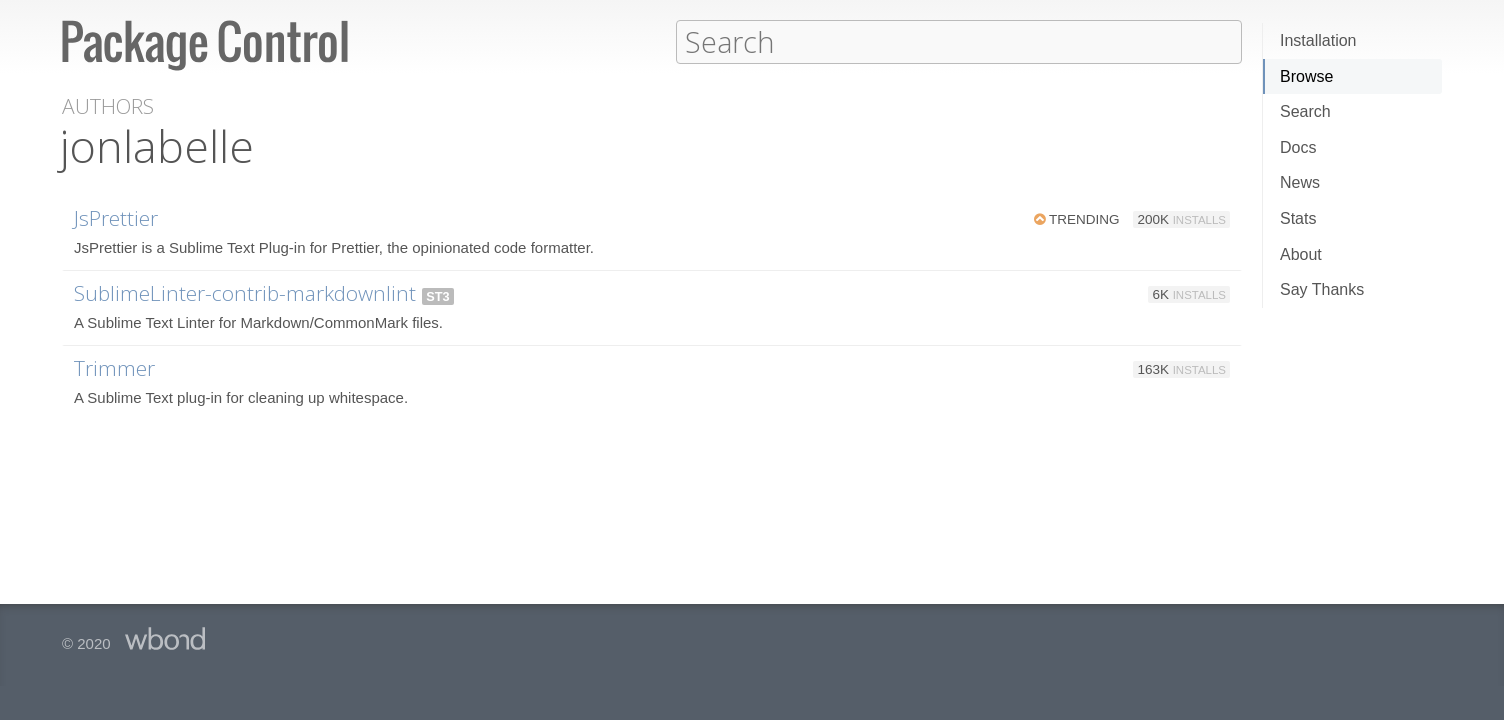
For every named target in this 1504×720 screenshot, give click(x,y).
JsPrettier (116, 217)
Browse (1306, 76)
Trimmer (114, 367)
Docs (1298, 147)
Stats (1298, 218)
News (1300, 182)
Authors (108, 105)
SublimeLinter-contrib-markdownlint (245, 292)
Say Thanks (1322, 289)
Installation (1318, 40)
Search (1305, 111)
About (1301, 254)
